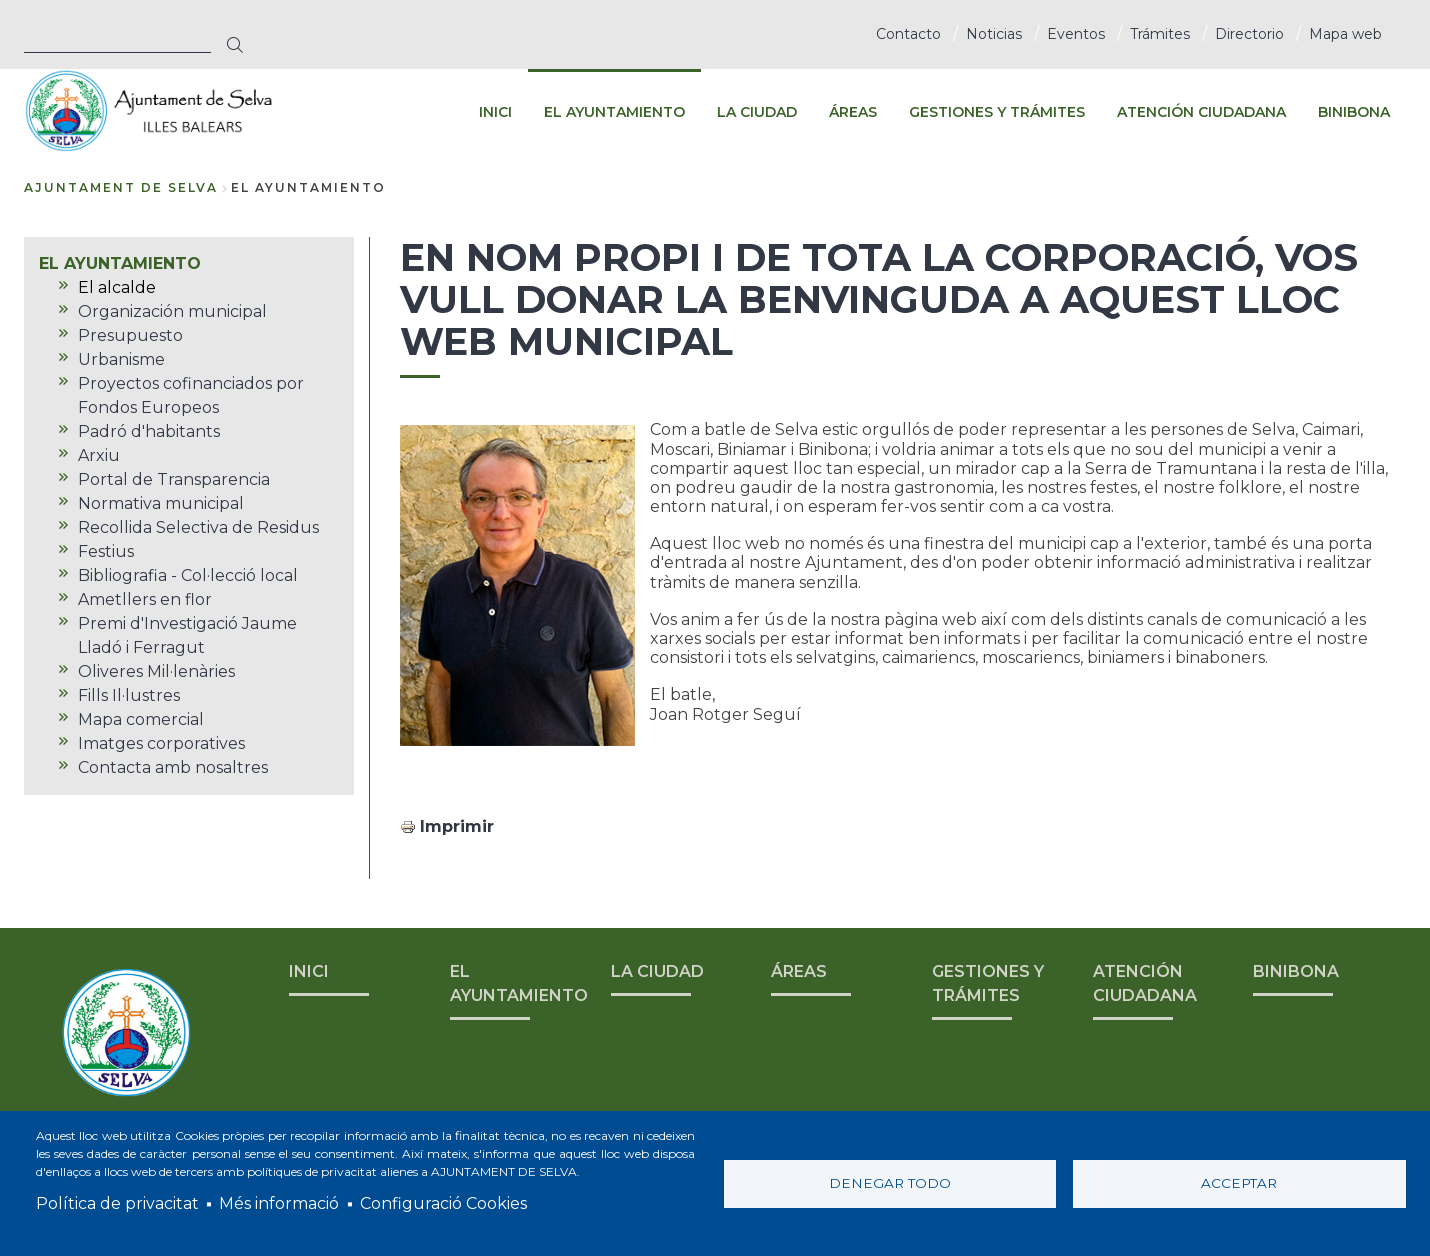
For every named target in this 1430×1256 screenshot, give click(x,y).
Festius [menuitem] (106, 551)
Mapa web (1345, 34)
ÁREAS (799, 971)
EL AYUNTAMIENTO (519, 983)
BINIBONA (1296, 971)
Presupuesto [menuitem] (130, 335)
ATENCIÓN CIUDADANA (1145, 983)
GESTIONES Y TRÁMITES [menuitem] (997, 112)
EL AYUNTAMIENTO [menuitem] (614, 112)
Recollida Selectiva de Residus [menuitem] (198, 527)
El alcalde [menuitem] (117, 287)
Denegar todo (890, 1183)
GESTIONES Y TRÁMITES (988, 983)
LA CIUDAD (657, 971)
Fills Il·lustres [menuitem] (129, 695)
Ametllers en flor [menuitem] (145, 599)
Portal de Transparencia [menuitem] (174, 479)
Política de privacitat (117, 1203)
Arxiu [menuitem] (99, 455)
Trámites (1160, 34)
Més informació (279, 1203)
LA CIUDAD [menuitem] (757, 112)
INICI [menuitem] (495, 112)
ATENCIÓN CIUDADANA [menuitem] (1201, 112)
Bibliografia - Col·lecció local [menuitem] (188, 575)
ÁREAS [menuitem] (853, 112)
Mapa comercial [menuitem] (141, 719)
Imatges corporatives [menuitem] (161, 743)
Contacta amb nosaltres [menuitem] (173, 767)
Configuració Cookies (443, 1203)
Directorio (1249, 34)
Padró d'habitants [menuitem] (149, 431)
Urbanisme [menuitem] (121, 359)
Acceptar (1239, 1183)
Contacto (908, 34)
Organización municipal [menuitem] (172, 311)
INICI (309, 971)
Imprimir (457, 826)
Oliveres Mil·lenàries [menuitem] (156, 671)
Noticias (994, 34)
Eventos (1076, 34)
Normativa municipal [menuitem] (161, 503)
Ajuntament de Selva (121, 187)
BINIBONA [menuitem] (1354, 112)
